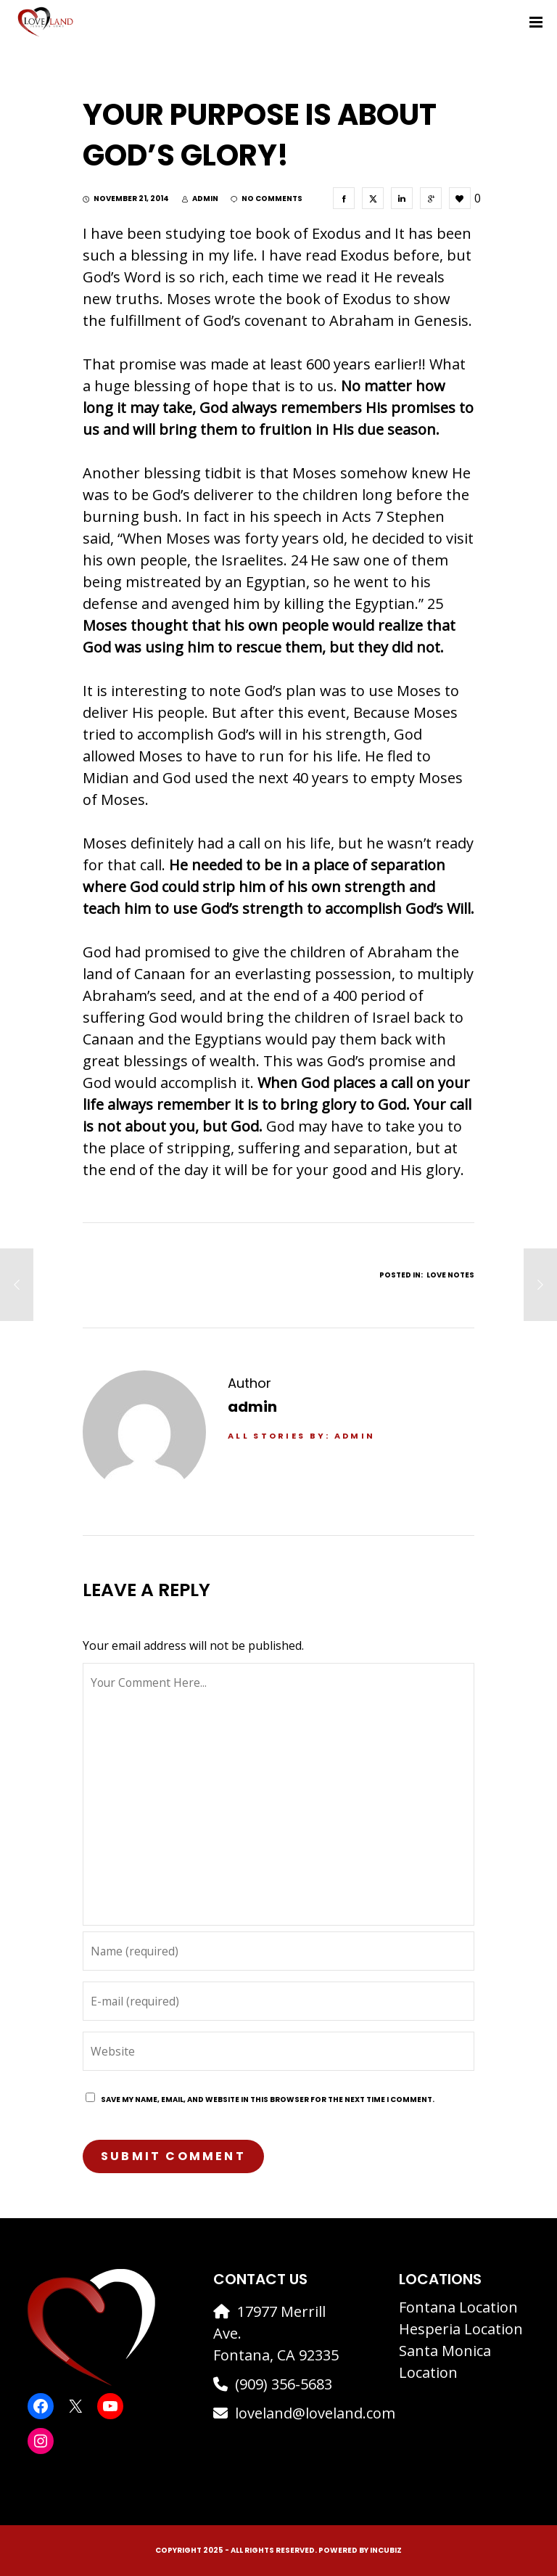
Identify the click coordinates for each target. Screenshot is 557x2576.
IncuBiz (386, 2550)
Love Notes (450, 1274)
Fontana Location (458, 2307)
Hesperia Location (461, 2329)
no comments (266, 198)
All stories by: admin (301, 1436)
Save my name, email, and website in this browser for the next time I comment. (267, 2099)
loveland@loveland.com (315, 2413)
